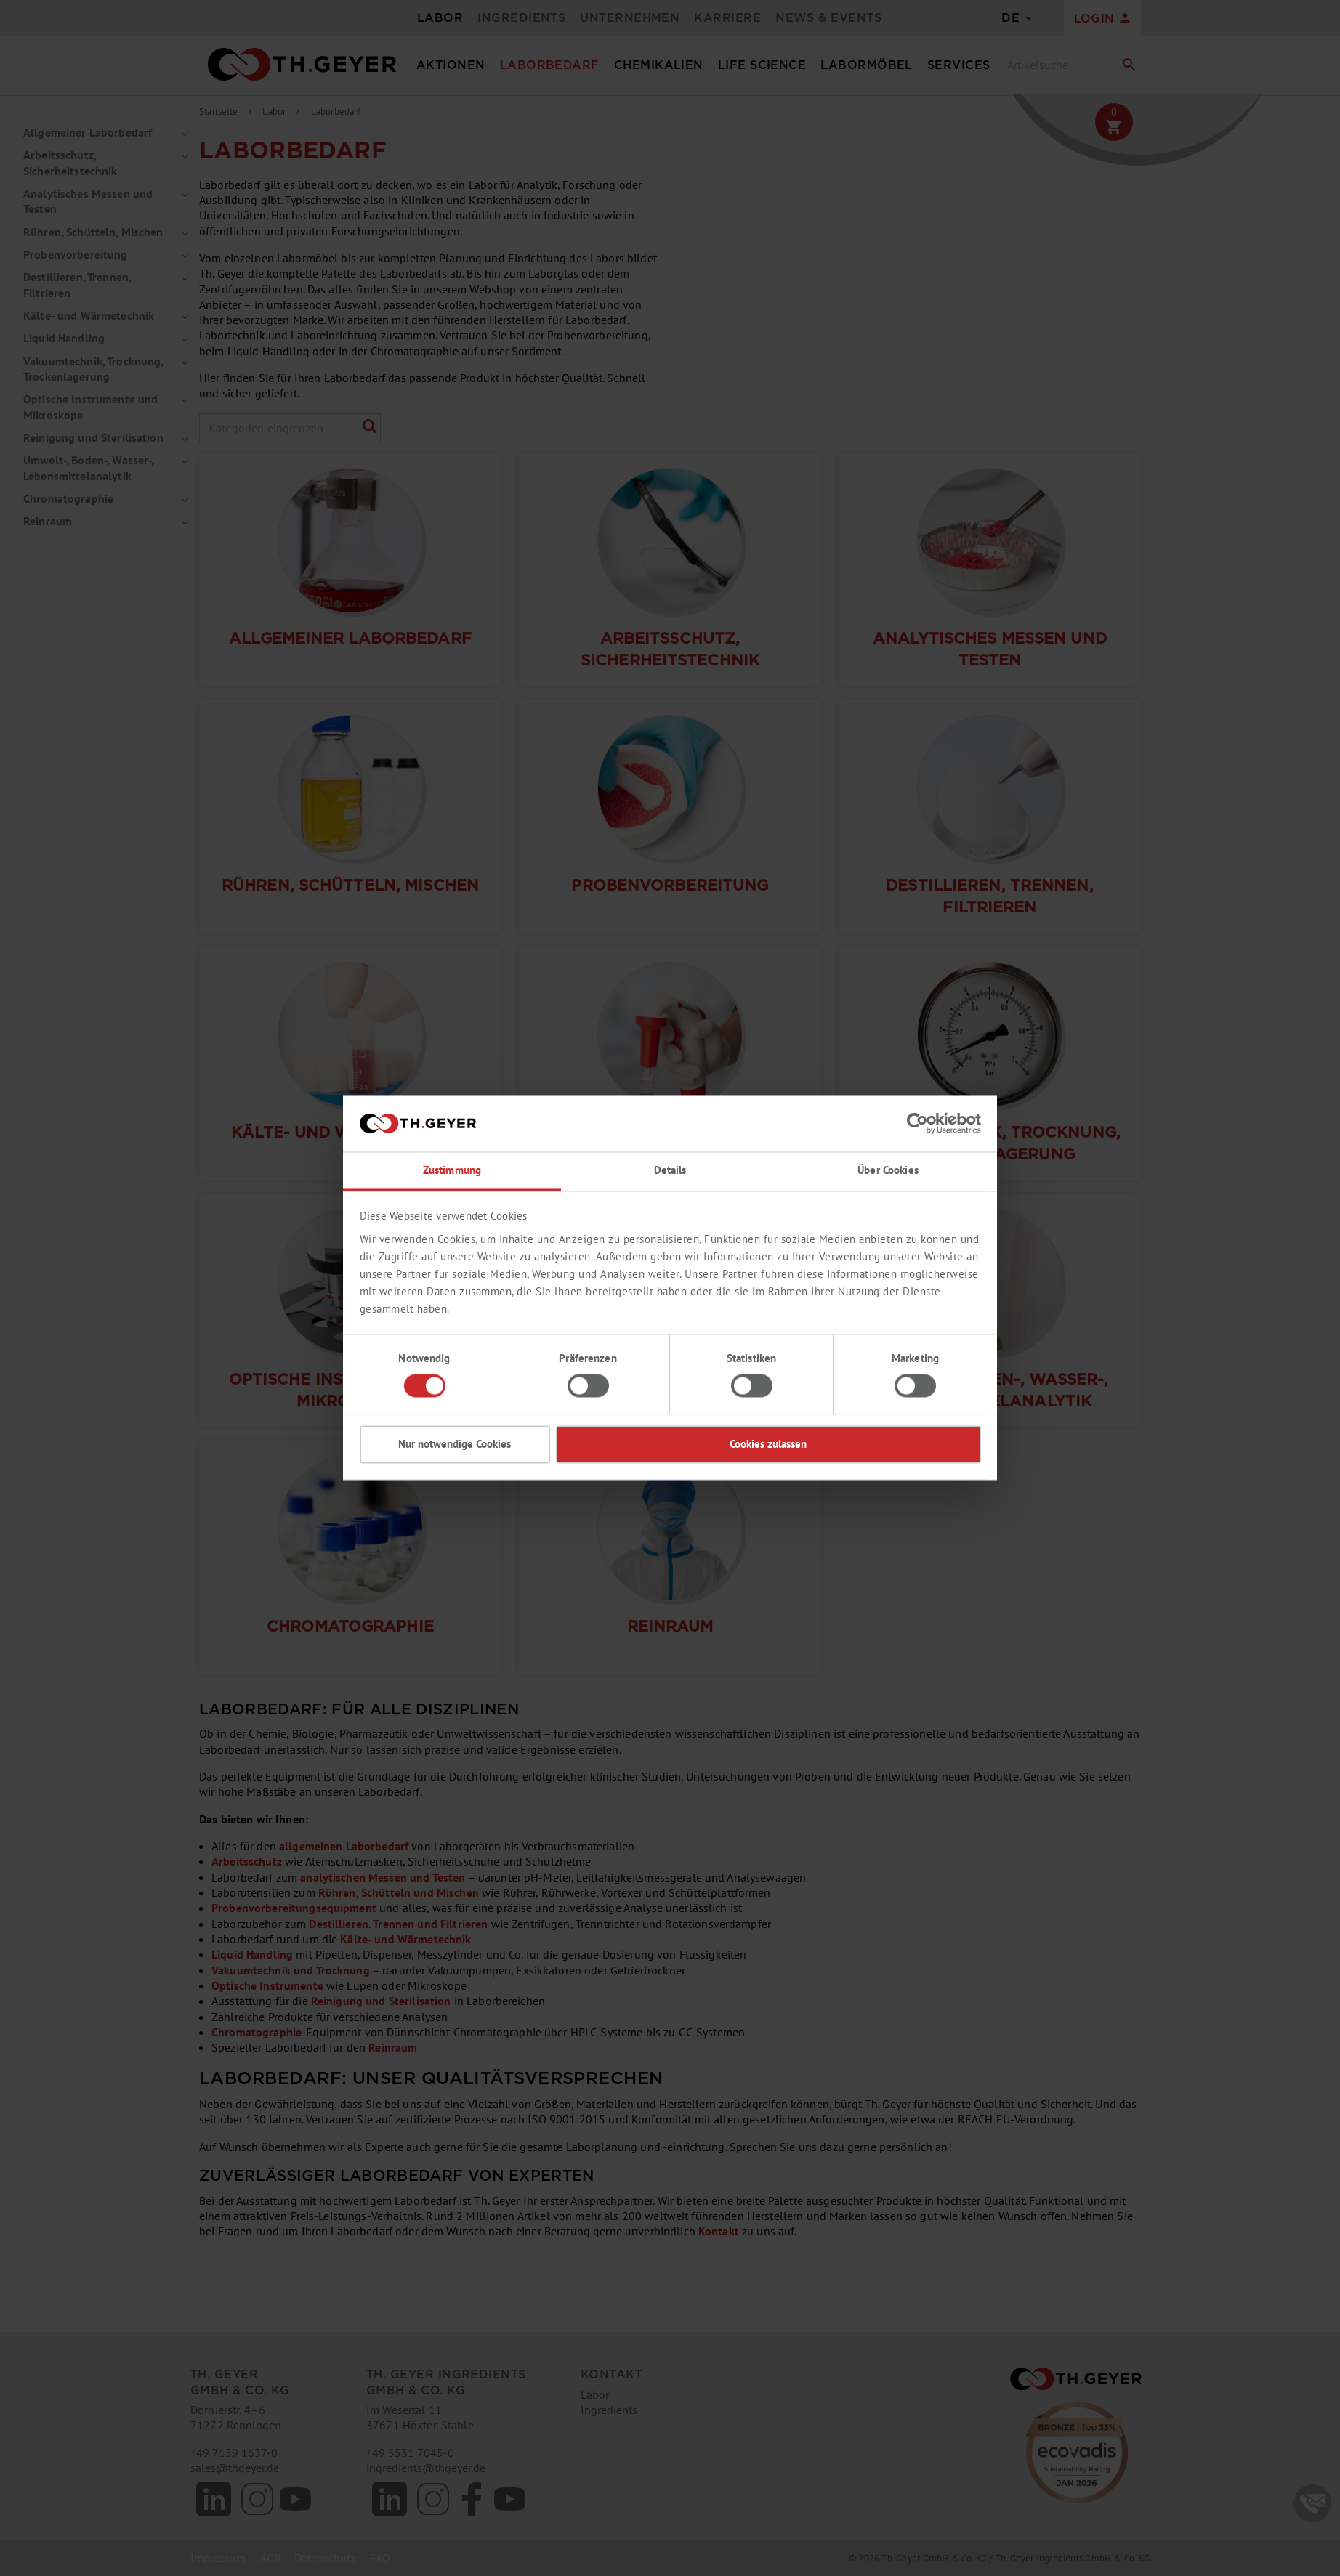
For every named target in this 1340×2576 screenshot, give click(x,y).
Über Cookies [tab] (888, 1170)
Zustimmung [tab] (452, 1170)
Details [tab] (670, 1170)
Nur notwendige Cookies (454, 1444)
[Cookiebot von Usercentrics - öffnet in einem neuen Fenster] (917, 1124)
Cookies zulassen (768, 1444)
